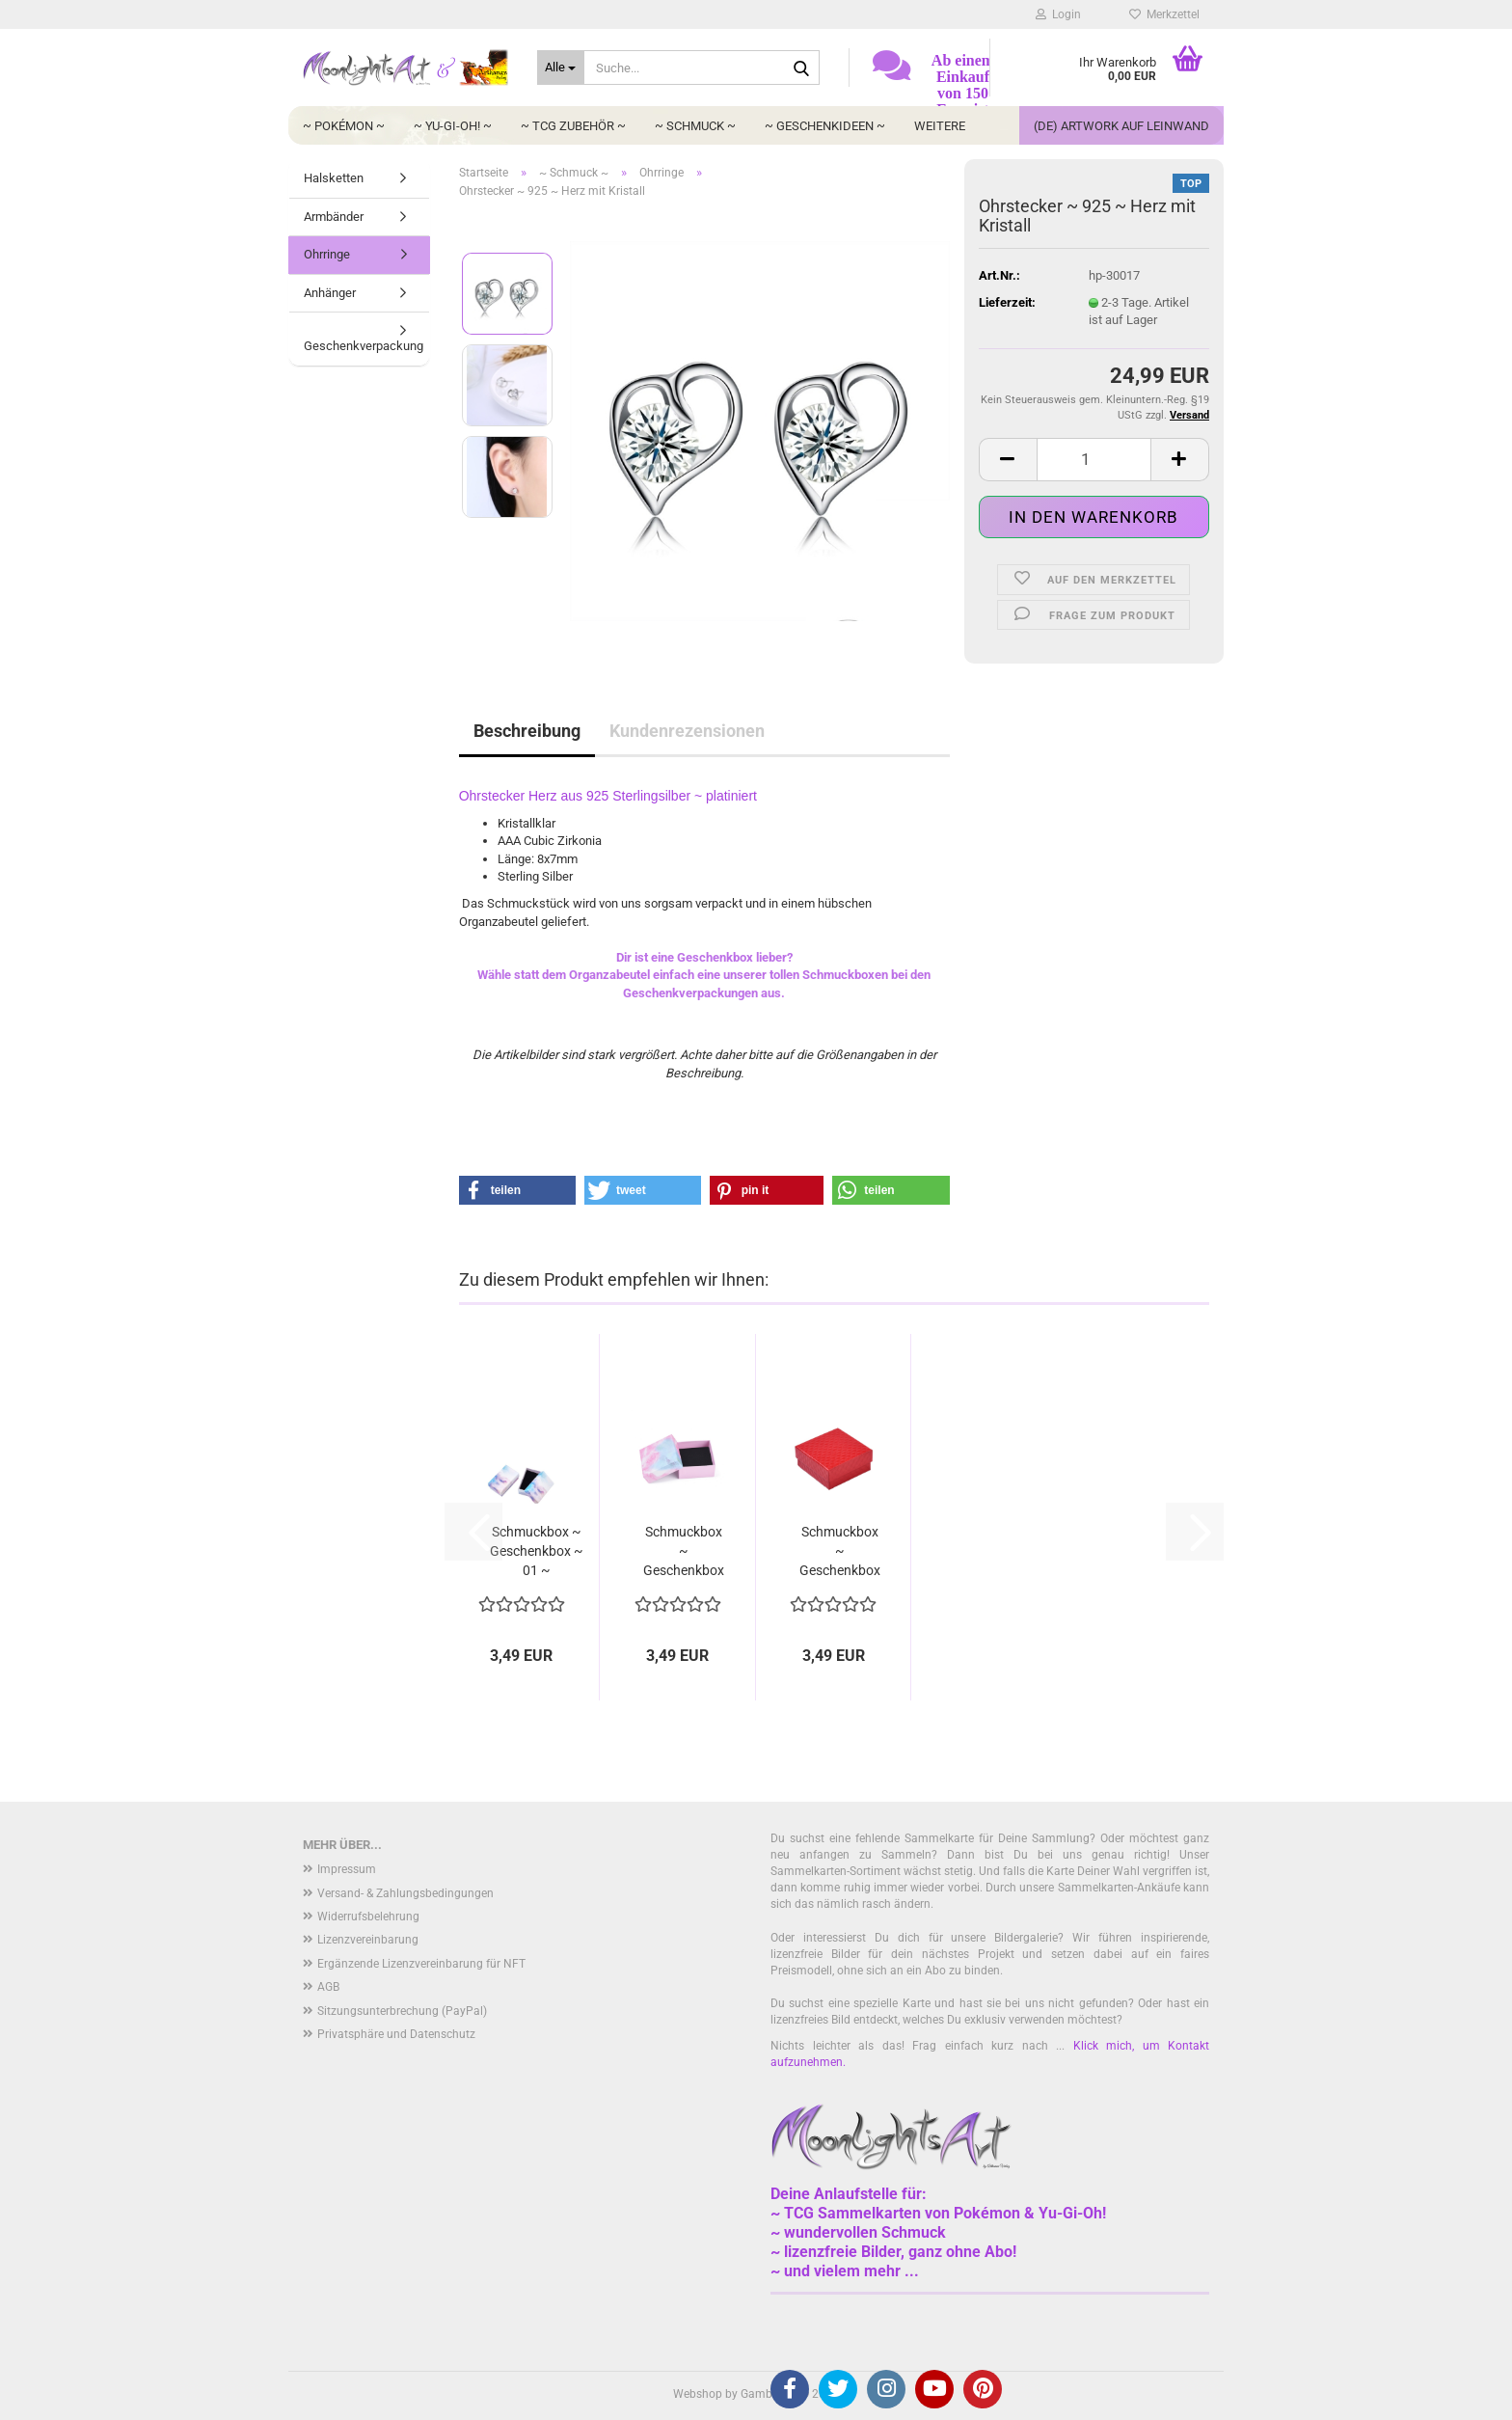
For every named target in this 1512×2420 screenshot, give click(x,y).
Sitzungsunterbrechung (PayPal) (402, 2011)
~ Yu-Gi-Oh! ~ (453, 126)
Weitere (939, 126)
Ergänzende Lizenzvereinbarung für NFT (421, 1964)
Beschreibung (526, 731)
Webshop (697, 2394)
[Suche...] (560, 67)
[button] (1008, 459)
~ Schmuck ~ (695, 126)
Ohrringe (327, 254)
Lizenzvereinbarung (367, 1939)
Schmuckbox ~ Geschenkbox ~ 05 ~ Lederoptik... (839, 1552)
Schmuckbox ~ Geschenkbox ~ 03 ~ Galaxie (683, 1552)
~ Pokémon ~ (344, 126)
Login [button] (1058, 14)
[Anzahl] (1094, 459)
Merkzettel (1164, 14)
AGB (328, 1987)
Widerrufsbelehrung (368, 1916)
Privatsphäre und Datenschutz (396, 2034)
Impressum (346, 1869)
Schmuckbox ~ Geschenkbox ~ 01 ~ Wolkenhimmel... (537, 1552)
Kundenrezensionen (687, 731)
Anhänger (330, 293)
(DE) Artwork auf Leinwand (1121, 126)
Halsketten (334, 178)
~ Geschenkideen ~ (825, 126)
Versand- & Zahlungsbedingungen (405, 1893)
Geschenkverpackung (363, 346)
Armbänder (334, 216)
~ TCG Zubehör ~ (573, 126)
